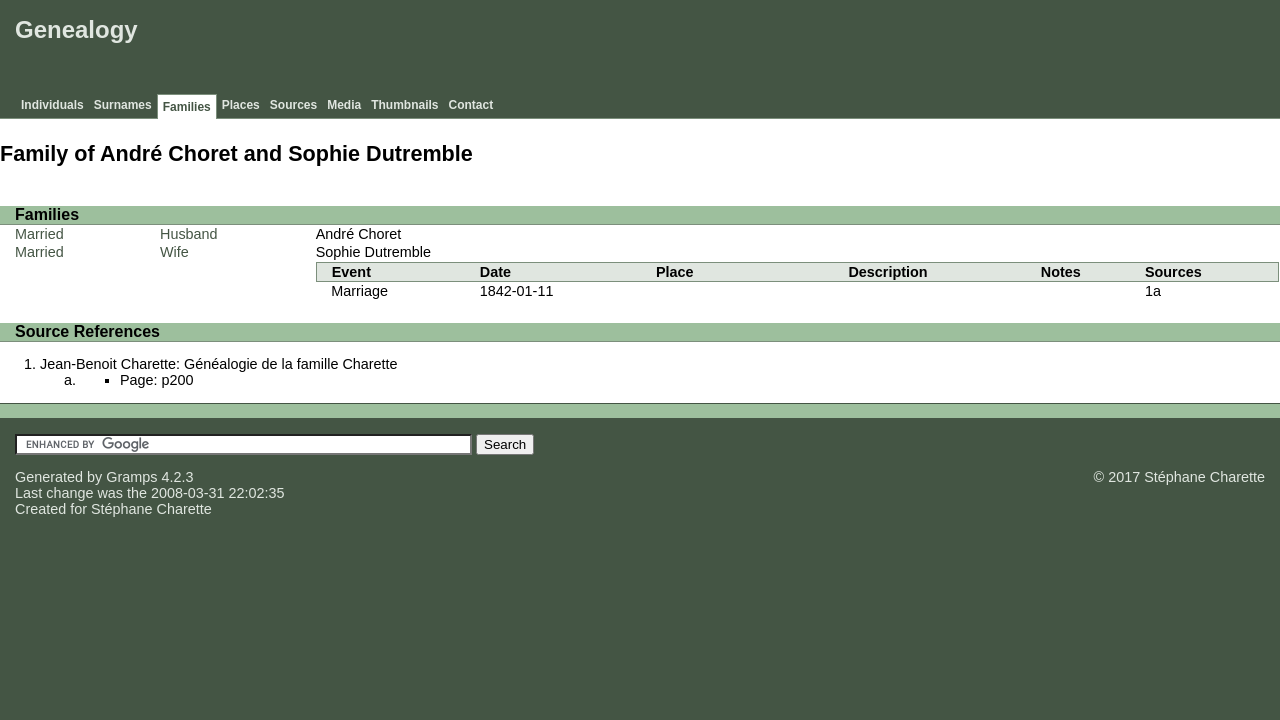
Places (241, 105)
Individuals (52, 105)
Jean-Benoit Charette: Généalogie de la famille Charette (219, 364)
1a (1153, 291)
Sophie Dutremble (373, 252)
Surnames (123, 105)
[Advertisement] (911, 50)
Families (187, 107)
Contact (471, 105)
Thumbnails (404, 105)
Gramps (131, 477)
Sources (293, 105)
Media (344, 105)
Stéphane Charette (151, 509)
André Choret (359, 234)
